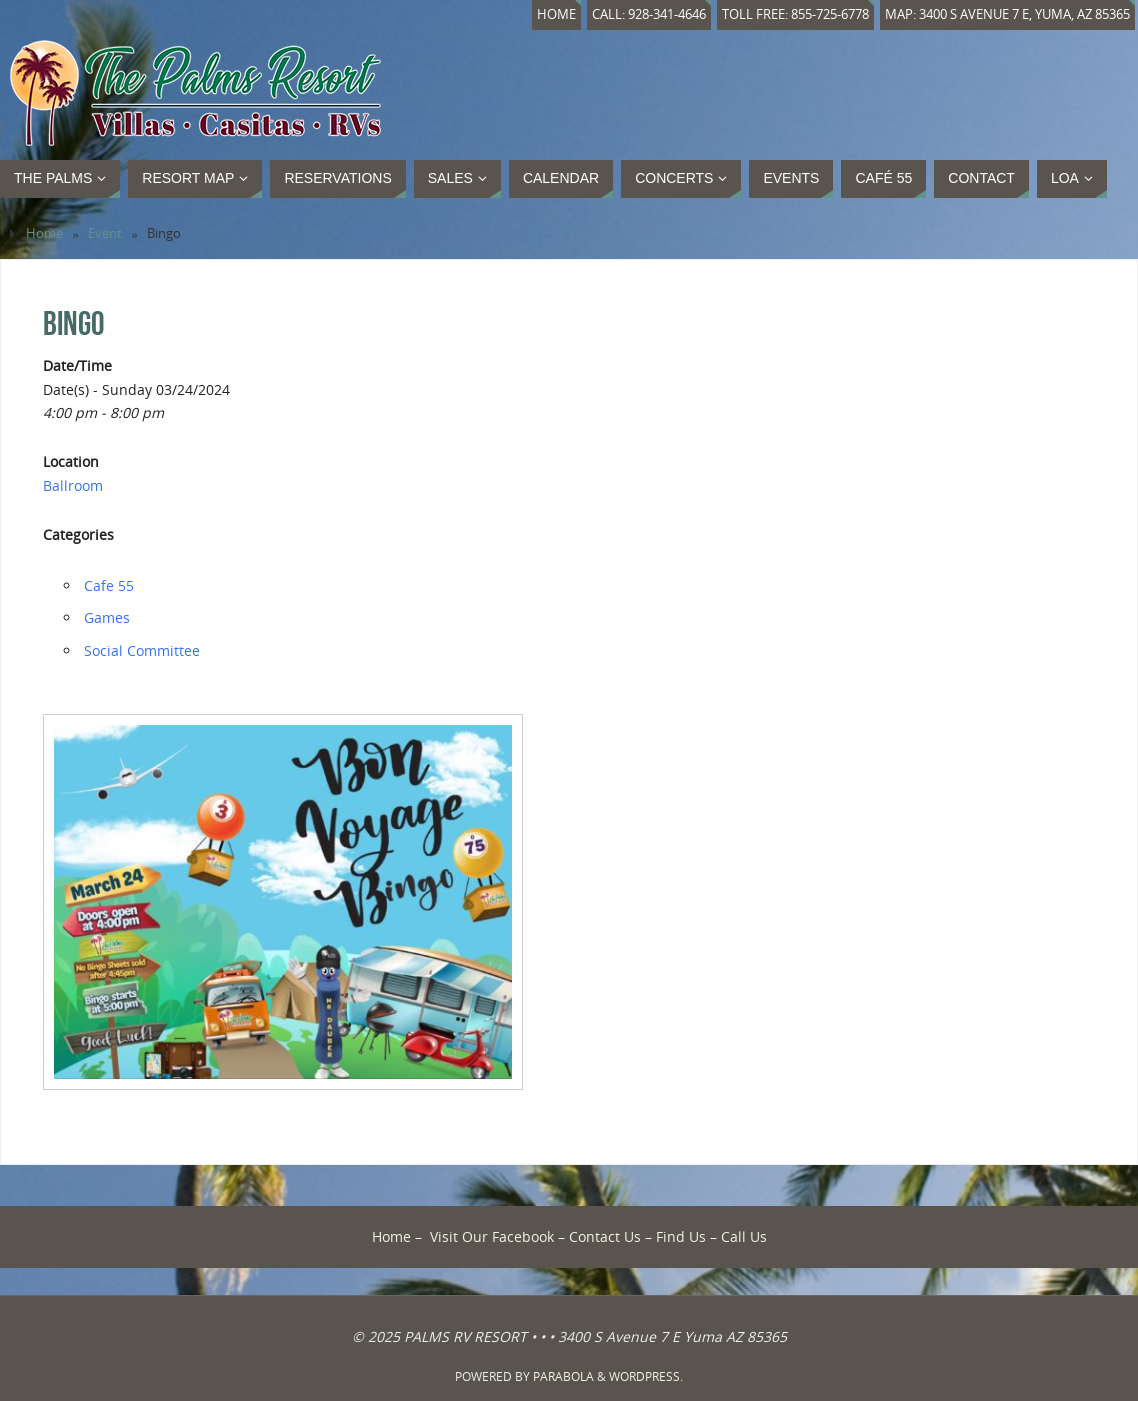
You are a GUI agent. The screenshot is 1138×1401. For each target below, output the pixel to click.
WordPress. (646, 1376)
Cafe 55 (109, 585)
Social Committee (142, 650)
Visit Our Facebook (492, 1236)
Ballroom (73, 485)
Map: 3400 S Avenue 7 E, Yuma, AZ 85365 (1007, 14)
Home (556, 14)
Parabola (563, 1376)
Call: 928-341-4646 (649, 14)
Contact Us (605, 1236)
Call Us (744, 1236)
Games (107, 617)
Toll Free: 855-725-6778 (795, 14)
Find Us (681, 1236)
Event (105, 233)
